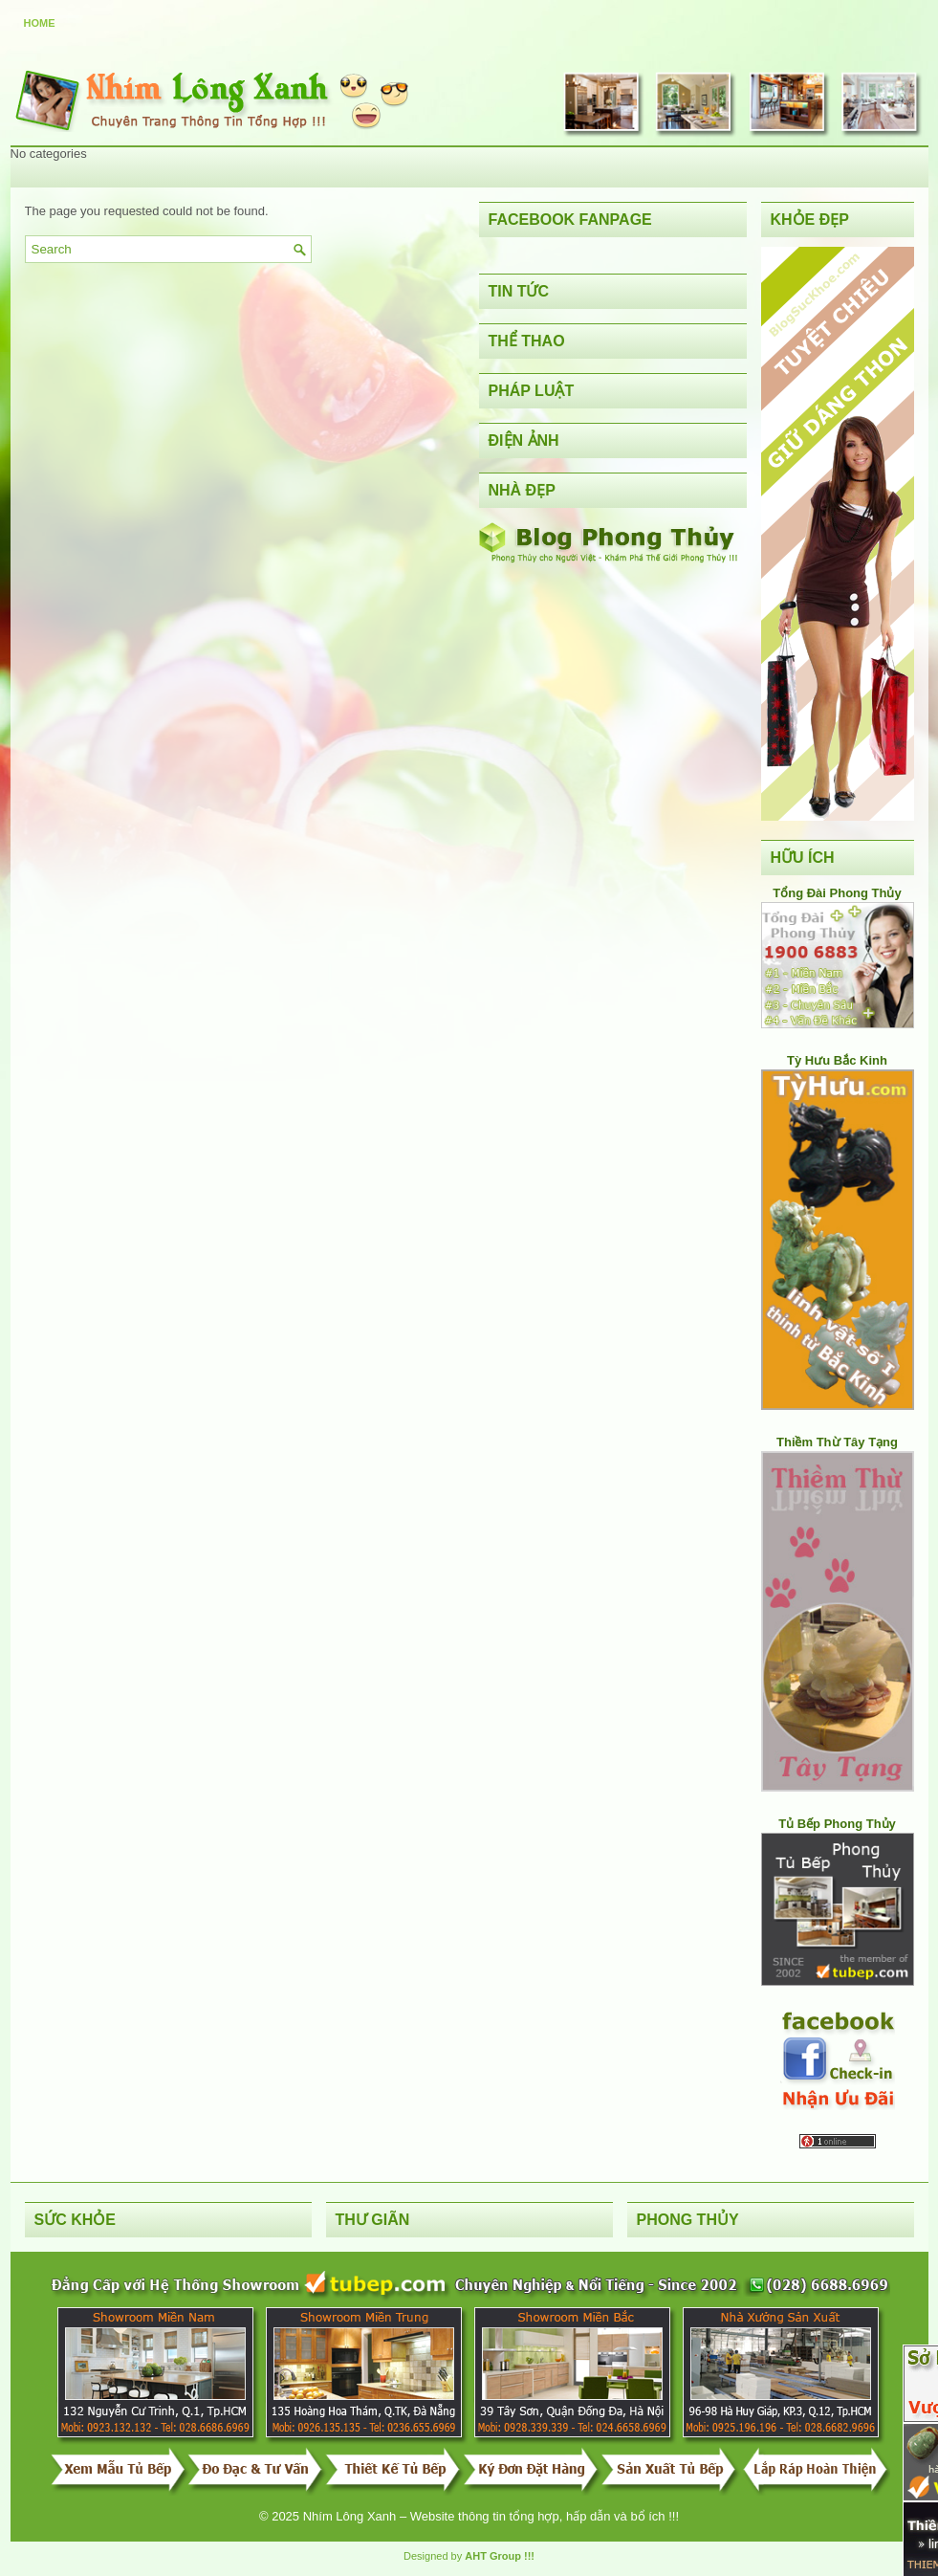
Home (39, 23)
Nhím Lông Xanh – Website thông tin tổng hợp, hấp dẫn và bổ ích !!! (491, 2516)
